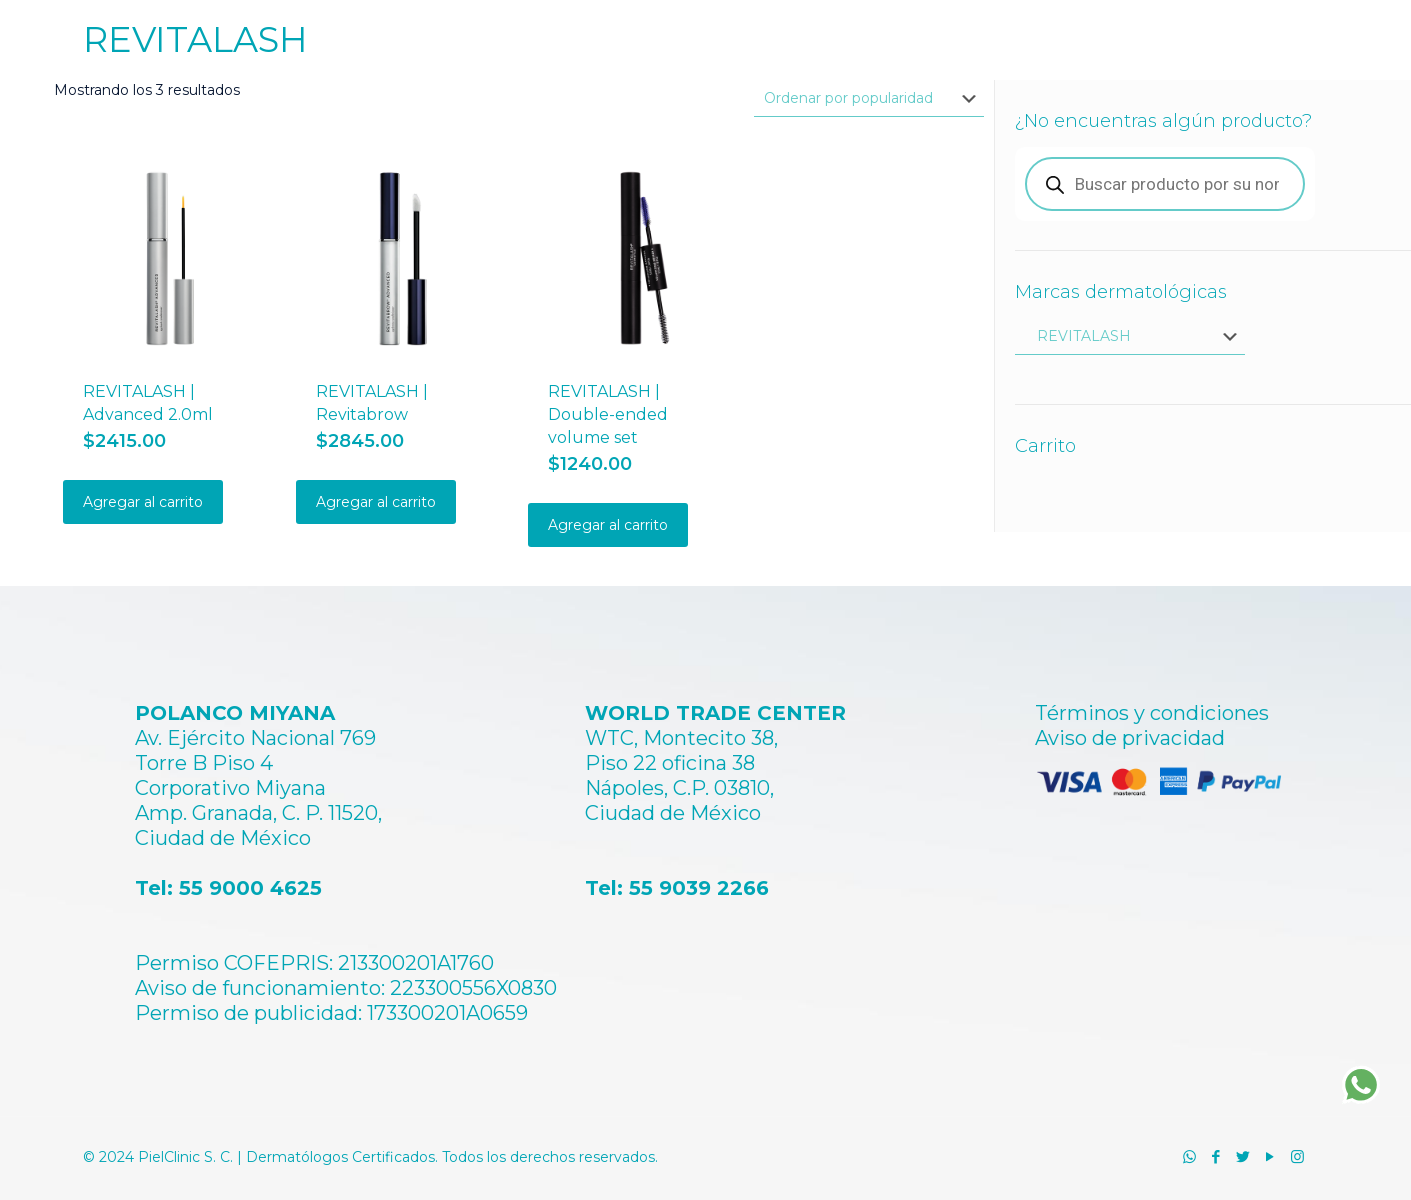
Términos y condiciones (1152, 713)
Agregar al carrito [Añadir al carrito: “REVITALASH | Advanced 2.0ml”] (143, 502)
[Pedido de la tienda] (869, 98)
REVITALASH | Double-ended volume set (608, 414)
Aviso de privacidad (1130, 738)
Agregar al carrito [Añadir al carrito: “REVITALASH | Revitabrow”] (376, 502)
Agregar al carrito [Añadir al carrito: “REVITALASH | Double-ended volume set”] (608, 525)
